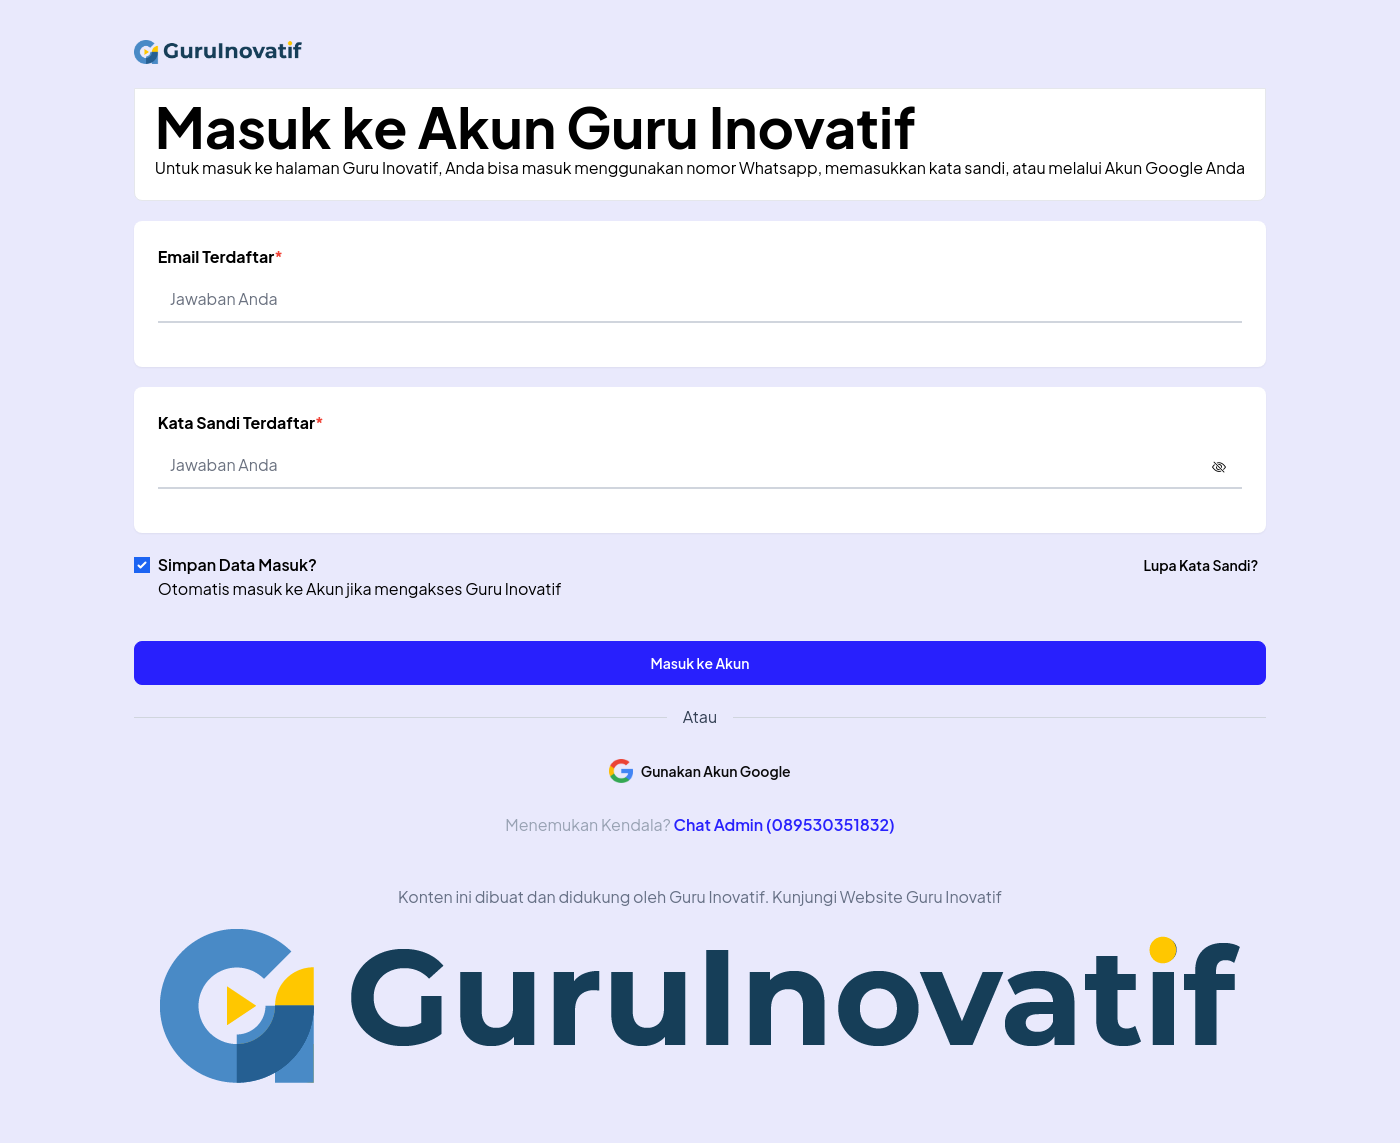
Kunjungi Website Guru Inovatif (887, 896)
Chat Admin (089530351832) (783, 824)
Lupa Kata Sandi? (1200, 565)
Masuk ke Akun (700, 663)
